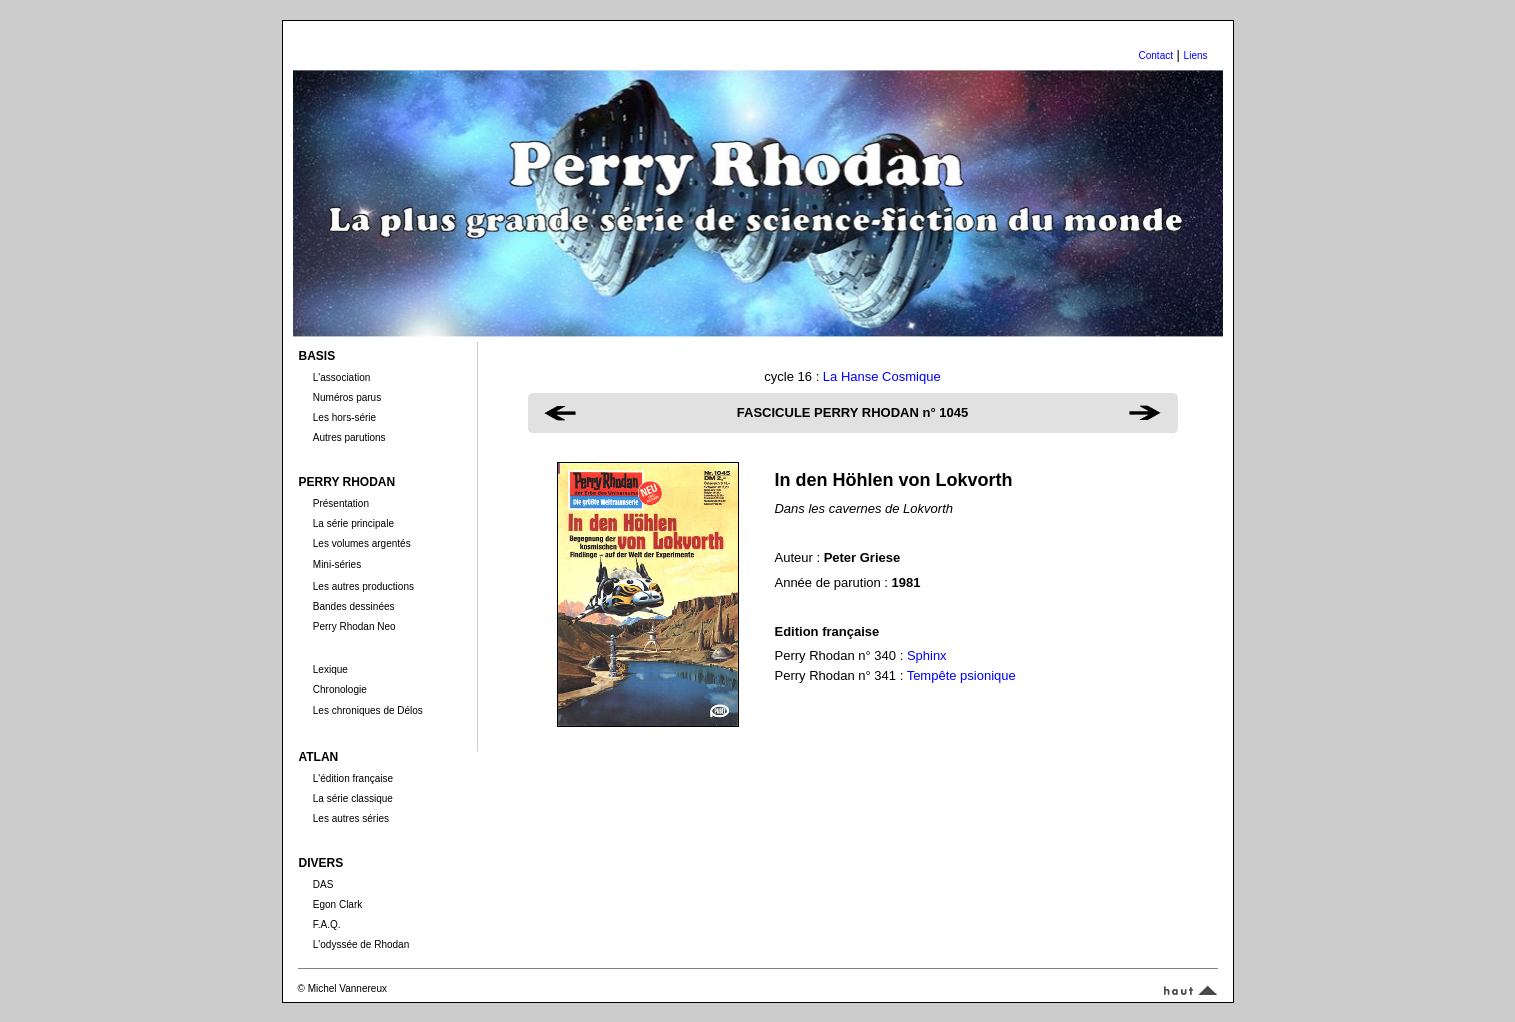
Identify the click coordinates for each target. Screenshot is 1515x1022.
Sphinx (927, 655)
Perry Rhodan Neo (354, 626)
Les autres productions (363, 586)
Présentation (341, 503)
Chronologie (340, 689)
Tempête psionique (961, 675)
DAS (323, 884)
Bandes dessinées (354, 606)
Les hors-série (344, 417)
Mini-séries (337, 564)
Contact (1156, 55)
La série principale (353, 523)
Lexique (330, 669)
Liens (1196, 55)
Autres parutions (349, 437)
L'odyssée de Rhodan (361, 944)
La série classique (353, 798)
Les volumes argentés (362, 543)
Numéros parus (347, 397)
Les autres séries (351, 818)
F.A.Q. (327, 924)
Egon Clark (337, 904)
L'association (342, 377)
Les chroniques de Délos (368, 710)
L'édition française (353, 778)
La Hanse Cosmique (882, 376)
